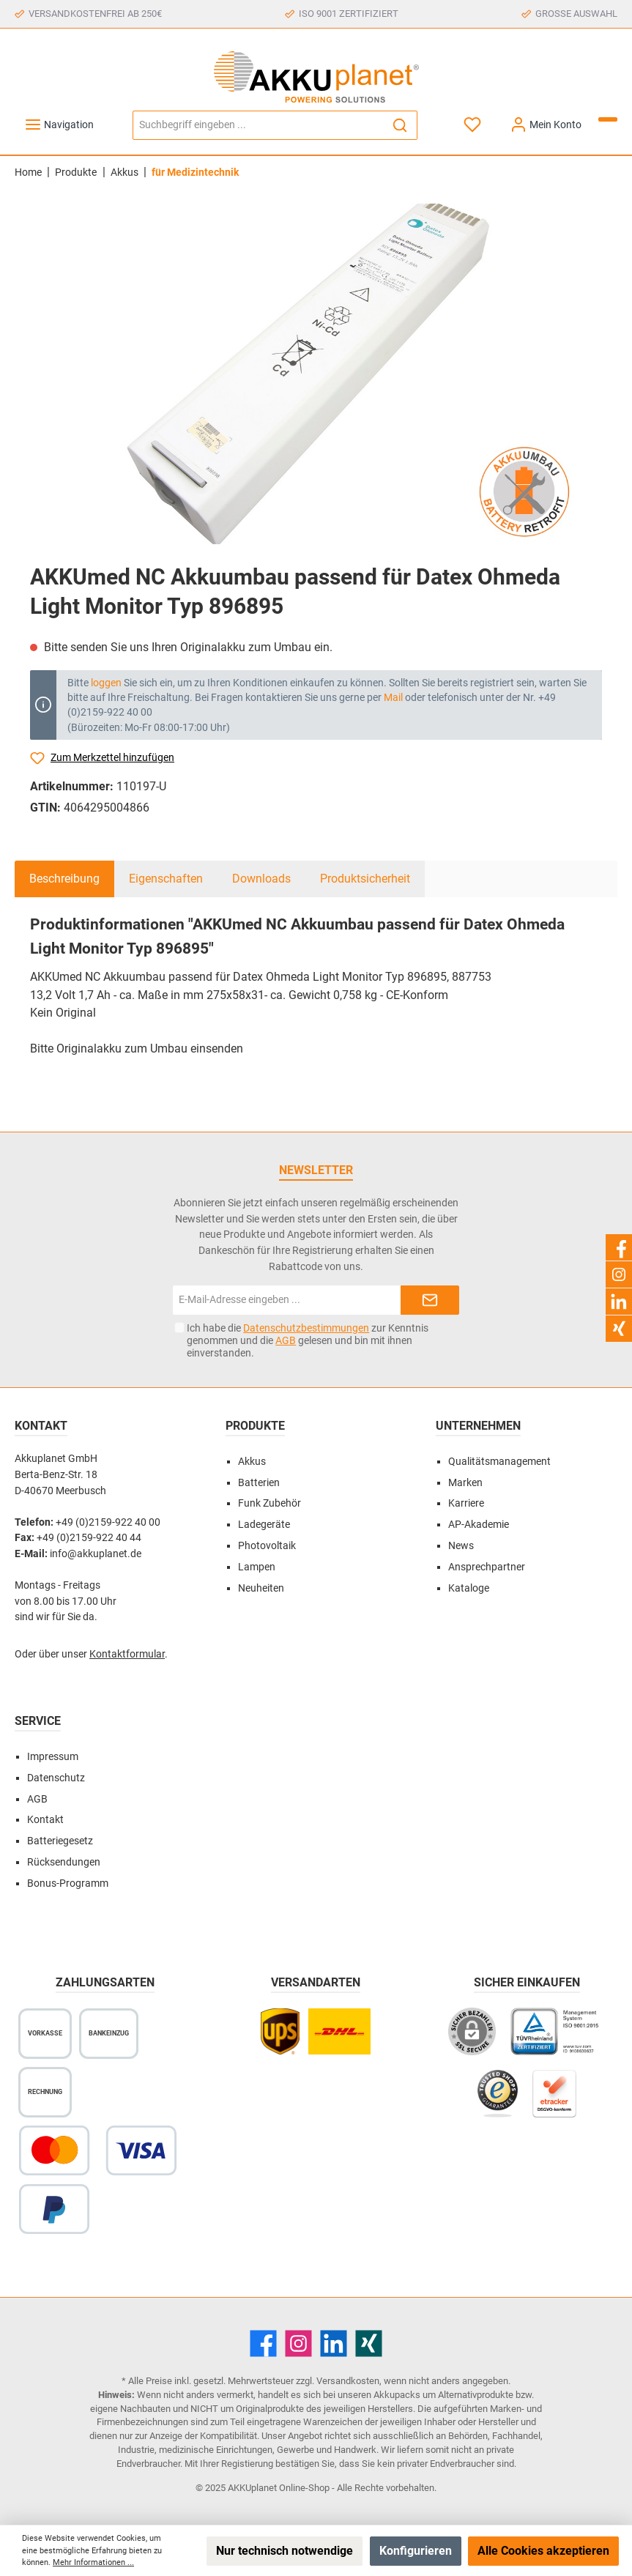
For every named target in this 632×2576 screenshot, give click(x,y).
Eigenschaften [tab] (166, 879)
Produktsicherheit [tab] (365, 879)
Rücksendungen (63, 1862)
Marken (465, 1483)
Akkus (252, 1461)
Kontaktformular (127, 1654)
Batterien (259, 1483)
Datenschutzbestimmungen (306, 1328)
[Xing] (368, 2343)
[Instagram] (298, 2343)
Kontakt (45, 1820)
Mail (393, 697)
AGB (285, 1340)
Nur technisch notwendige (284, 2551)
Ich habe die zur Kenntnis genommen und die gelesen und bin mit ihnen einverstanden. (307, 1340)
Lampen (256, 1567)
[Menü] (59, 125)
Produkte (255, 1426)
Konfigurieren (415, 2551)
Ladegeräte (264, 1524)
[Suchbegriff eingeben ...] (258, 125)
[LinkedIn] (333, 2343)
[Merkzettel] (473, 125)
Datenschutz (56, 1778)
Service (38, 1721)
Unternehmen (478, 1426)
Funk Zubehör (269, 1503)
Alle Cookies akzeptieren (543, 2551)
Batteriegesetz (60, 1841)
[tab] (64, 879)
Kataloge (468, 1588)
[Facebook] (263, 2343)
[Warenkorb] (607, 119)
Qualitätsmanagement (499, 1461)
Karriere (466, 1503)
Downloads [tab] (261, 879)
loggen (106, 682)
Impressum (52, 1757)
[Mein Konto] (545, 125)
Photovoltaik (267, 1546)
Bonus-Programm (67, 1883)
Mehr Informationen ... (93, 2562)
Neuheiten (261, 1588)
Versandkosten (347, 2380)
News (461, 1546)
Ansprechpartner (486, 1567)
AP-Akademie (478, 1524)
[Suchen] (400, 125)
